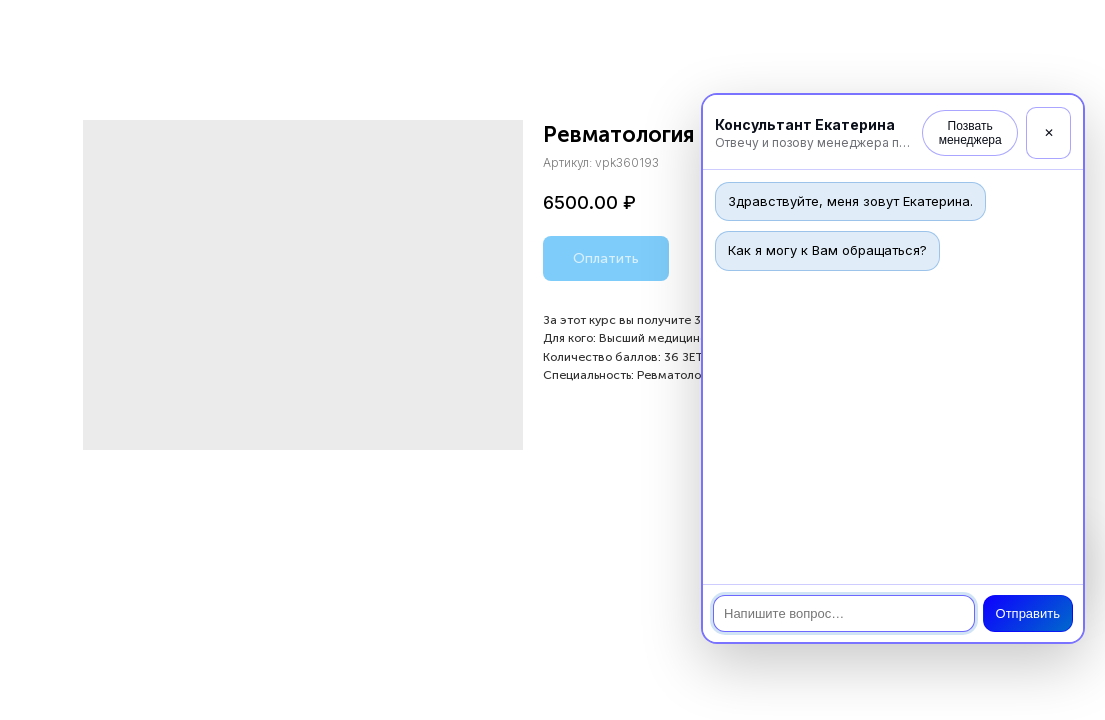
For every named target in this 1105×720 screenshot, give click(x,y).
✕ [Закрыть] (1049, 133)
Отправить (1028, 613)
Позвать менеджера (970, 133)
